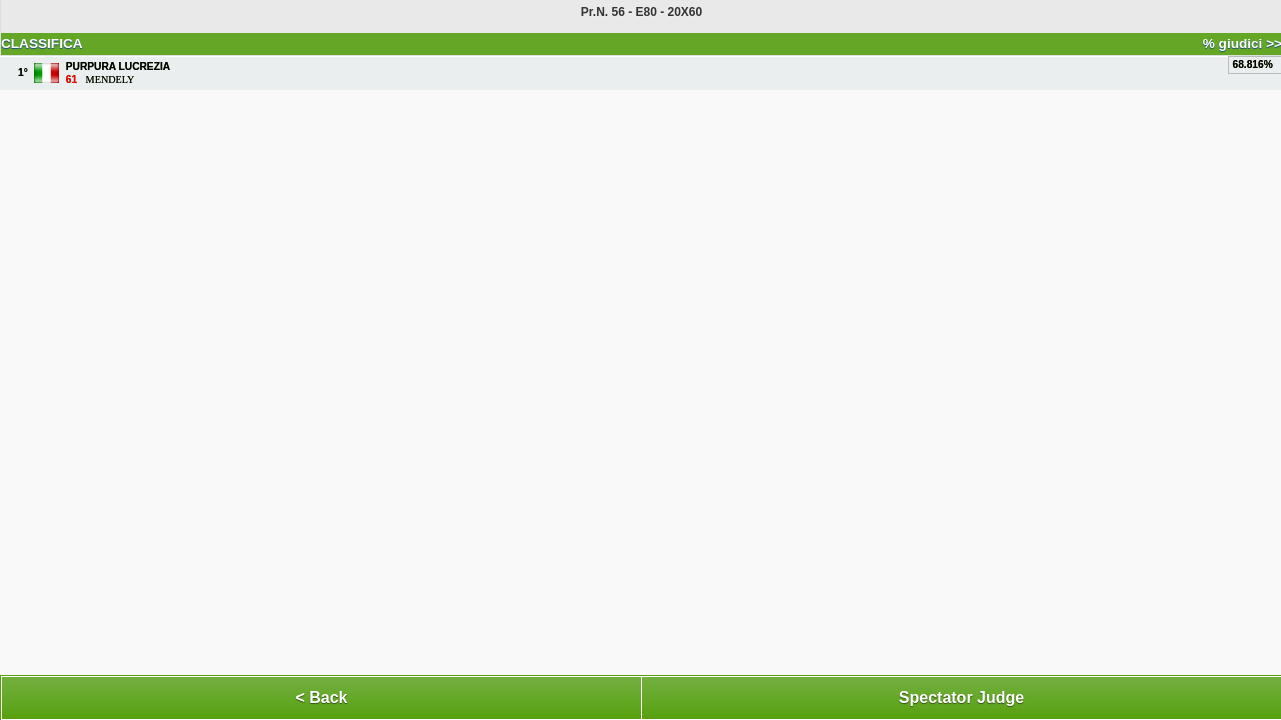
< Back (321, 697)
